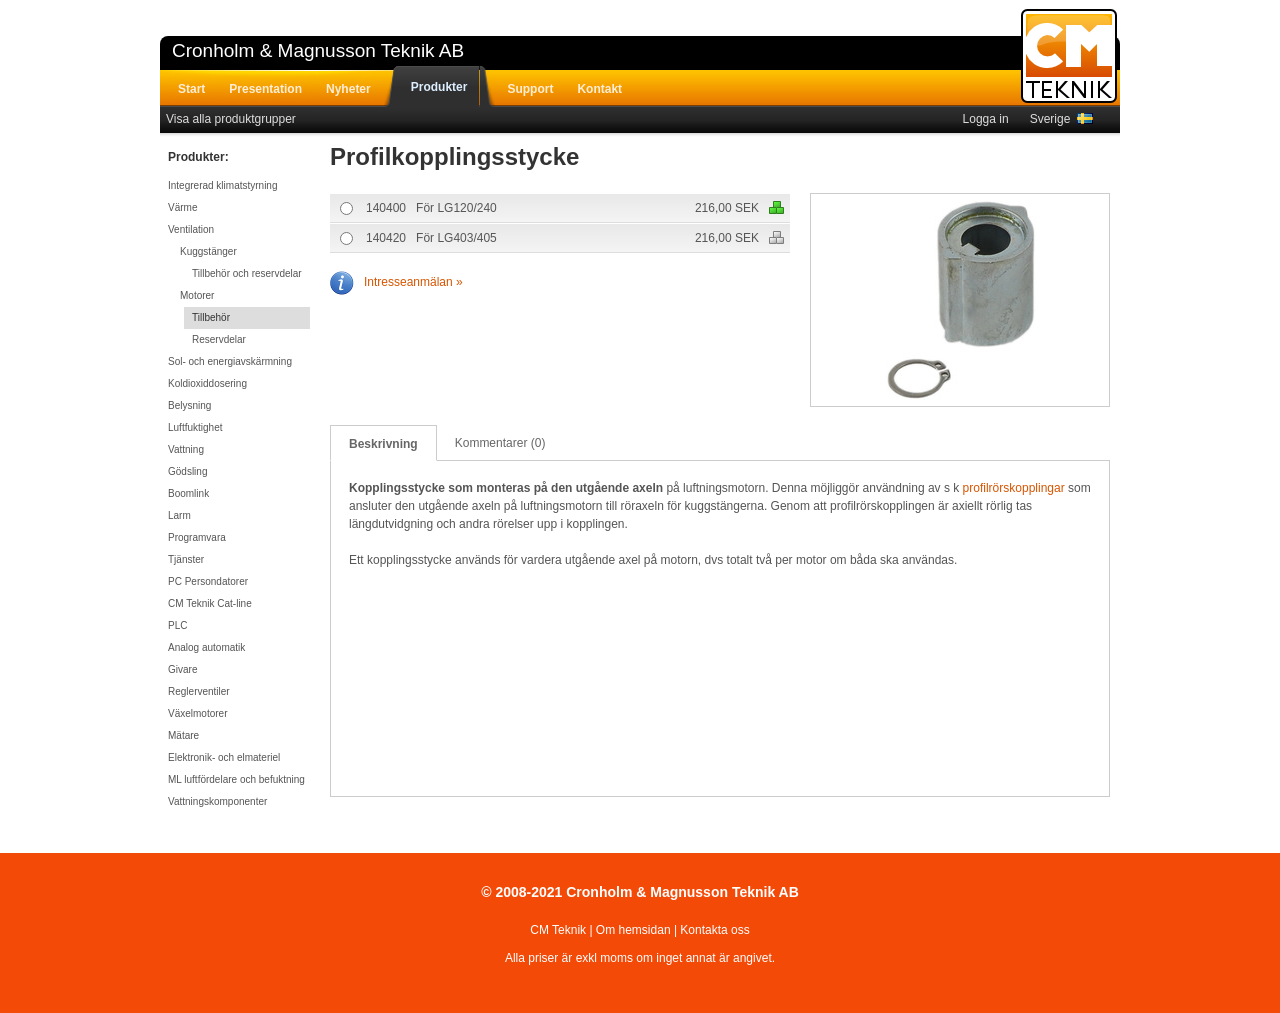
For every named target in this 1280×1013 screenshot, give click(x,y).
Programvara (197, 537)
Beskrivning (383, 444)
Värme (182, 207)
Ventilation (191, 229)
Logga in (986, 119)
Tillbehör (211, 317)
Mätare (183, 735)
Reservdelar (219, 339)
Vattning (186, 449)
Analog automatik (206, 647)
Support (530, 89)
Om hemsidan (633, 930)
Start (191, 89)
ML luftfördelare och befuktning (236, 779)
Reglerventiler (199, 691)
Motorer (197, 295)
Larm (179, 515)
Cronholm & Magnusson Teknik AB (318, 50)
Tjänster (186, 559)
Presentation (265, 89)
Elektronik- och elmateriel (224, 757)
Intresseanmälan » (396, 282)
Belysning (189, 405)
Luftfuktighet (195, 427)
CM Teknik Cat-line (210, 603)
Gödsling (187, 471)
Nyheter (348, 89)
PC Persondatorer (208, 581)
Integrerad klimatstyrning (223, 185)
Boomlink (188, 493)
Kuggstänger (208, 251)
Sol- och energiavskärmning (230, 361)
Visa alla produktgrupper (231, 119)
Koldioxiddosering (207, 383)
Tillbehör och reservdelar (247, 273)
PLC (177, 625)
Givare (182, 669)
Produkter (439, 87)
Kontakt (599, 89)
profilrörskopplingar (1014, 488)
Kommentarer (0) (500, 443)
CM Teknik (558, 930)
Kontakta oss (714, 930)
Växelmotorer (197, 713)
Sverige (1061, 119)
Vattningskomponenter (217, 801)
